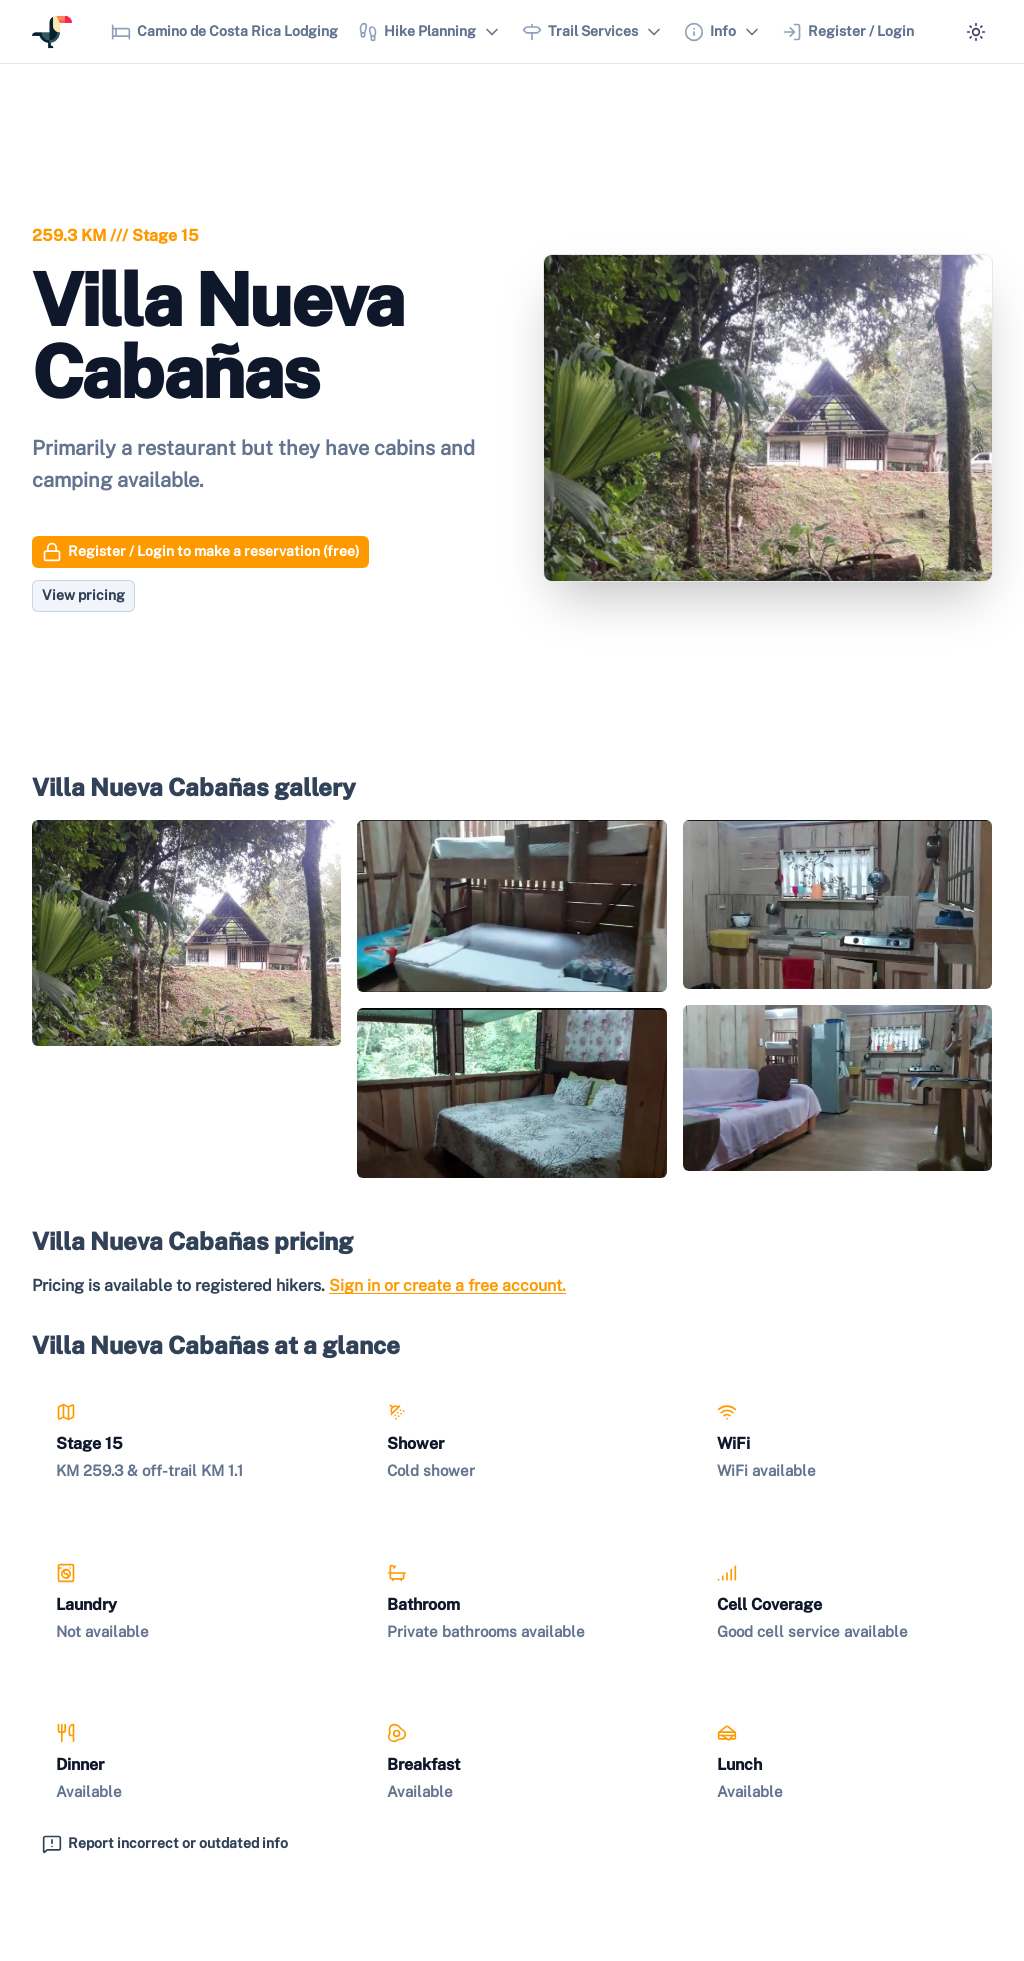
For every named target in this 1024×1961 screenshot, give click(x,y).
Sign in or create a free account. (447, 1285)
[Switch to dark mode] (976, 32)
